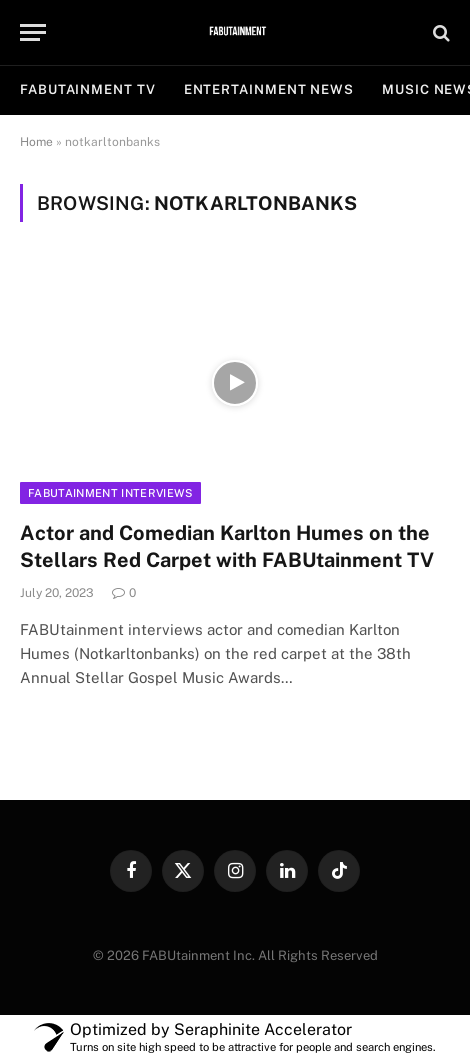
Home (36, 142)
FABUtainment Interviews (110, 493)
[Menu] (33, 32)
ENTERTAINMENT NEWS (269, 89)
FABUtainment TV (88, 89)
